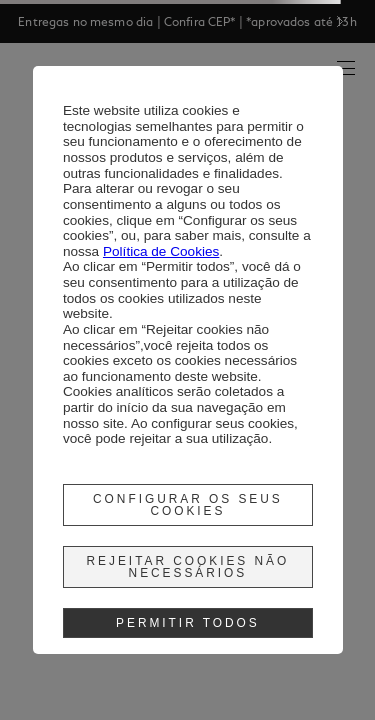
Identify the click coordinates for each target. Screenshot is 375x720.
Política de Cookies (161, 251)
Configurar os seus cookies (188, 505)
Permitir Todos (188, 623)
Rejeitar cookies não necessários (188, 567)
